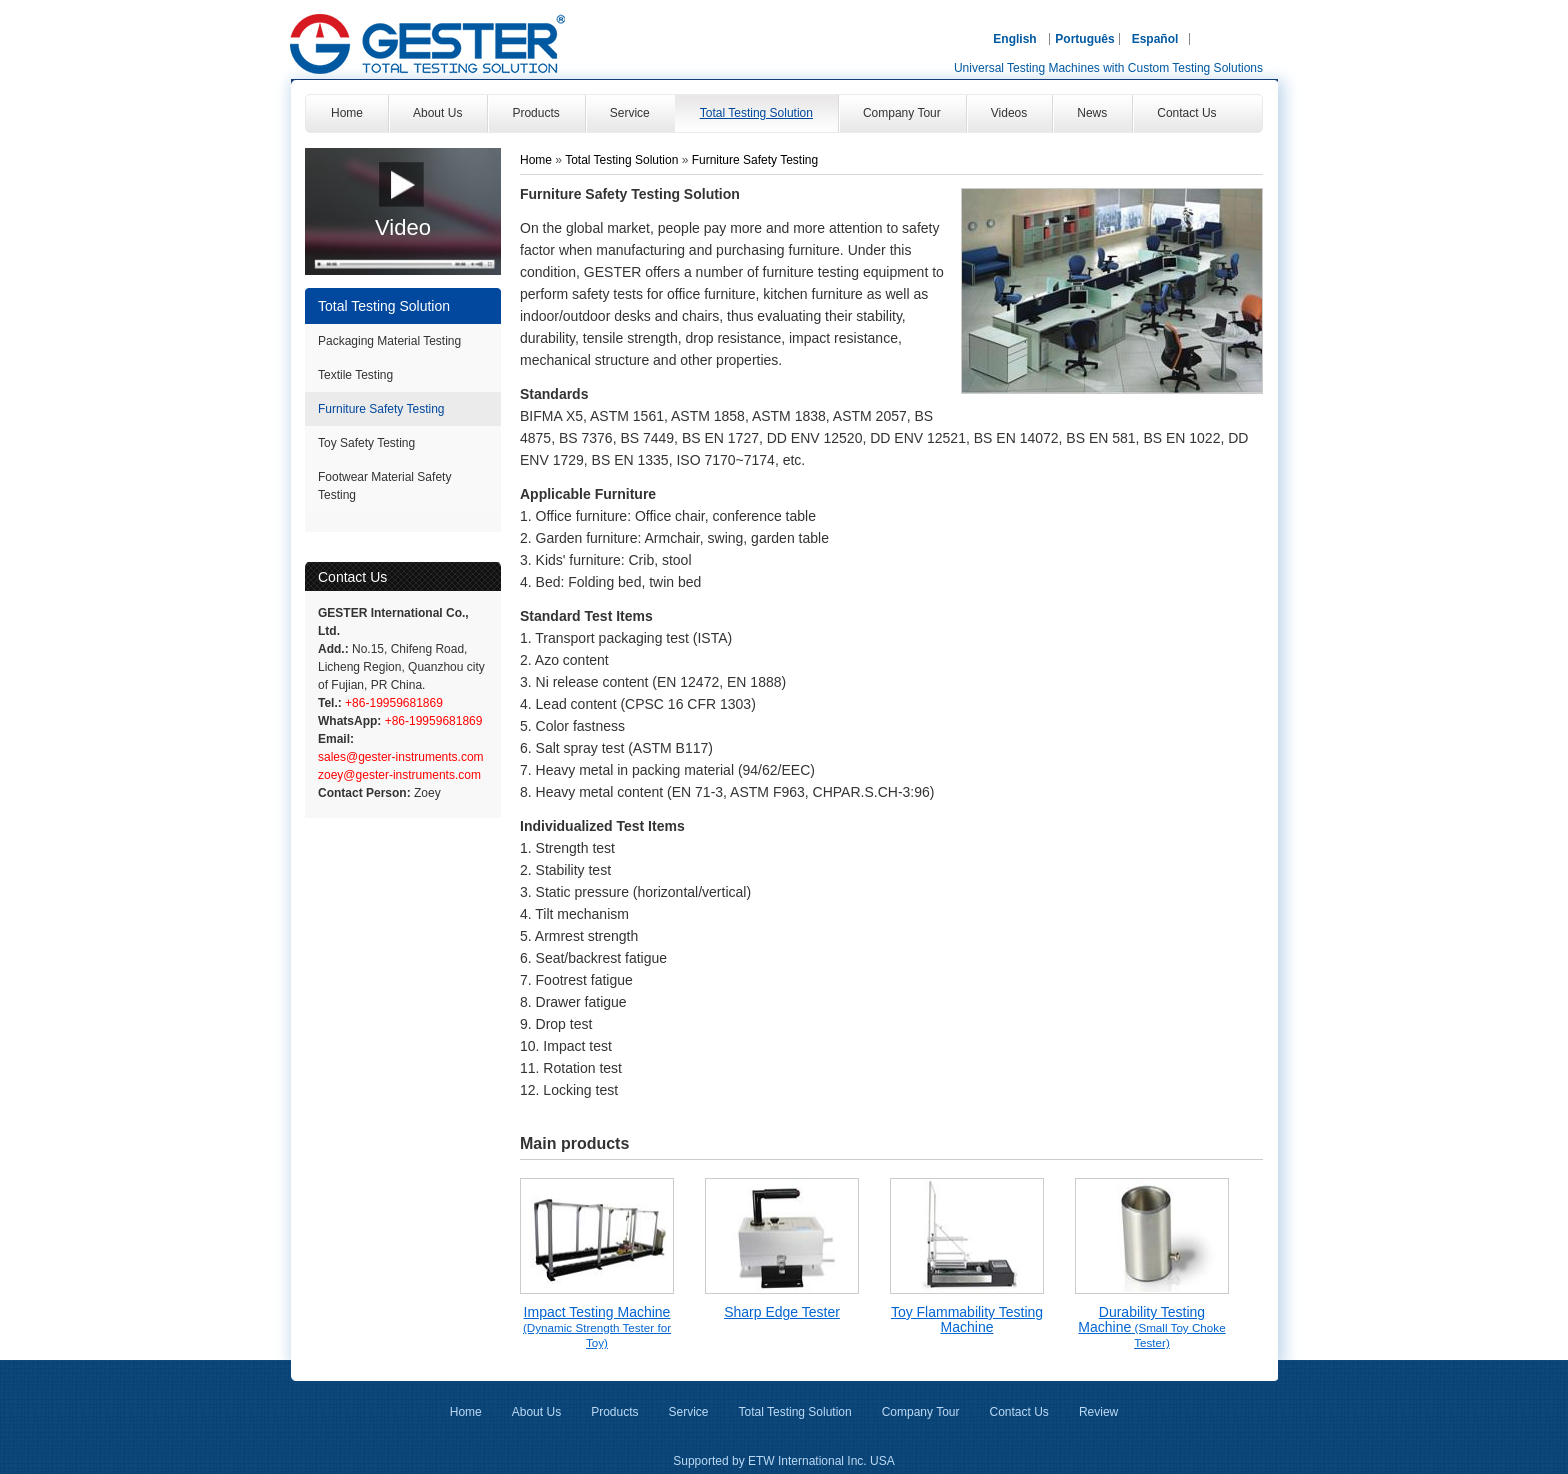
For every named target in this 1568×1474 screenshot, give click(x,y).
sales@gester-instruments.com (401, 757)
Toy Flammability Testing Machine (967, 1320)
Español (1155, 39)
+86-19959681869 (392, 703)
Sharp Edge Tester (782, 1312)
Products (614, 1412)
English (1014, 39)
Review (1098, 1412)
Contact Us (352, 577)
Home (537, 160)
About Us (536, 1412)
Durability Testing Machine (1151, 1327)
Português (1084, 39)
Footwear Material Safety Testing (384, 486)
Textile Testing (355, 375)
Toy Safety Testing (366, 443)
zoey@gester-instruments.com (399, 775)
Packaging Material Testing (389, 341)
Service (688, 1412)
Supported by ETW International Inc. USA (783, 1461)
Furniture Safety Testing (381, 409)
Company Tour (921, 1412)
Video (403, 227)
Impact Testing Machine (597, 1327)
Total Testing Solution (621, 160)
